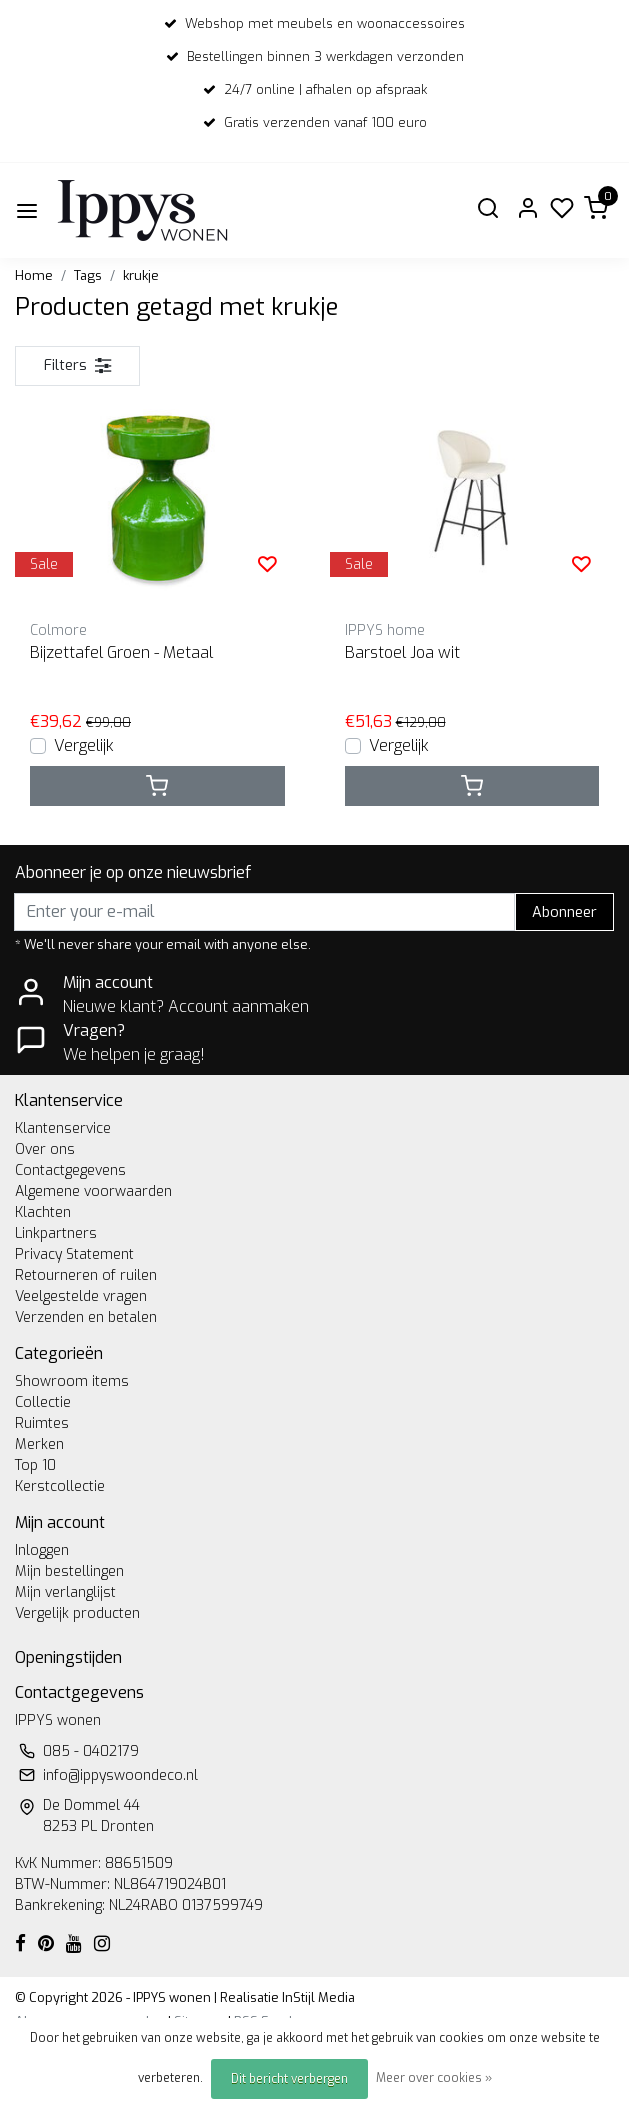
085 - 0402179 (91, 1751)
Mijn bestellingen (69, 1571)
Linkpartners (56, 1233)
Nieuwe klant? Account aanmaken (186, 1006)
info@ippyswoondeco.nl (120, 1775)
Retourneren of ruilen (86, 1275)
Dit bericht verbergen (289, 2079)
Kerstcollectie (60, 1486)
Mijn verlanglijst (65, 1592)
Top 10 (35, 1465)
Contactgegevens (70, 1170)
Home (34, 275)
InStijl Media (317, 1997)
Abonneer (564, 912)
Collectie (43, 1402)
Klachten (43, 1212)
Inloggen (42, 1550)
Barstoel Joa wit (402, 652)
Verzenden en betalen (86, 1317)
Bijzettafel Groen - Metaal (121, 652)
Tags (88, 275)
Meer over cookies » (434, 2078)
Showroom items (72, 1381)
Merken (39, 1444)
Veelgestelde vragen (81, 1296)
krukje (141, 275)
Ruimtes (42, 1423)
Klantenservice (63, 1128)
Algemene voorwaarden (93, 1191)
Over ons (45, 1149)
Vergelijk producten (77, 1613)
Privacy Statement (74, 1254)
